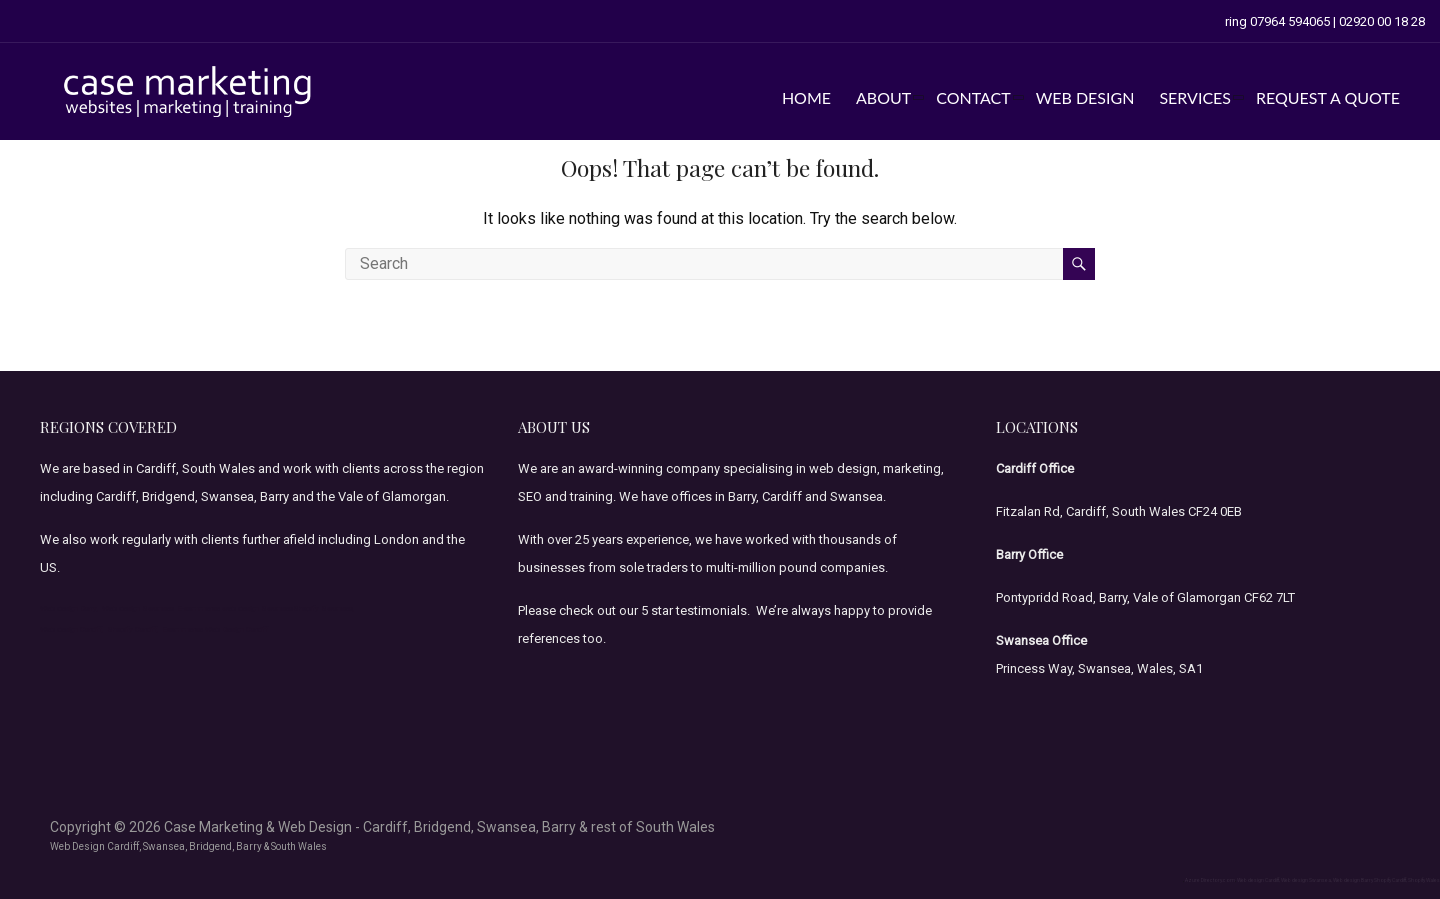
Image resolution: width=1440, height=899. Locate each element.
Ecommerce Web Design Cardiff (215, 629)
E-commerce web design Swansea (235, 608)
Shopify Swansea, (324, 608)
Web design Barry (1353, 880)
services (1195, 97)
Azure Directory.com (1210, 880)
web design (1085, 97)
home (806, 97)
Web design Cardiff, (72, 629)
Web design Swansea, (1306, 880)
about (883, 97)
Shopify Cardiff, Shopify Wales (1407, 880)
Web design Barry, (69, 608)
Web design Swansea (138, 608)
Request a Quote (1328, 97)
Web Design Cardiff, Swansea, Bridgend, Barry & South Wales (188, 846)
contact (973, 97)
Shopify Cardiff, (133, 629)
